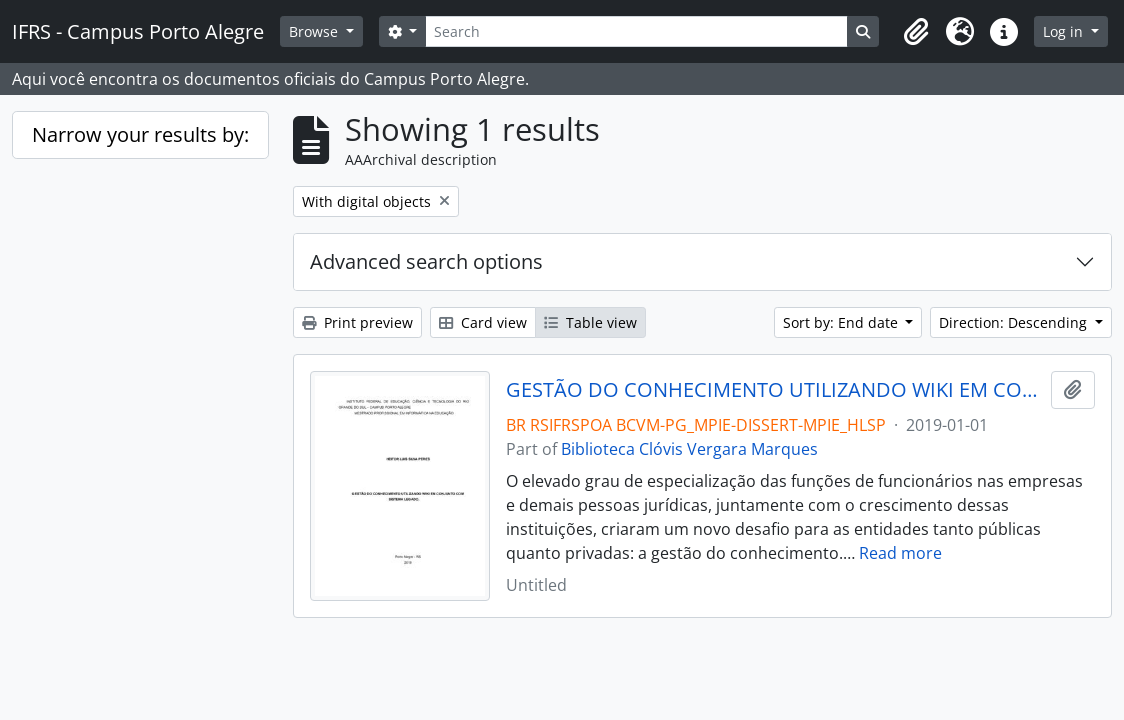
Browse (315, 31)
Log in (1065, 31)
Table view (590, 322)
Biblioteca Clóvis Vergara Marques (689, 449)
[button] (916, 32)
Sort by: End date (842, 322)
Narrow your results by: (140, 134)
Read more (900, 553)
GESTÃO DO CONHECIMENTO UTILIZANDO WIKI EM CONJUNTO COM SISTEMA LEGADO (774, 390)
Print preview (357, 322)
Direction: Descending (1015, 322)
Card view (483, 322)
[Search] (636, 31)
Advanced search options (426, 261)
